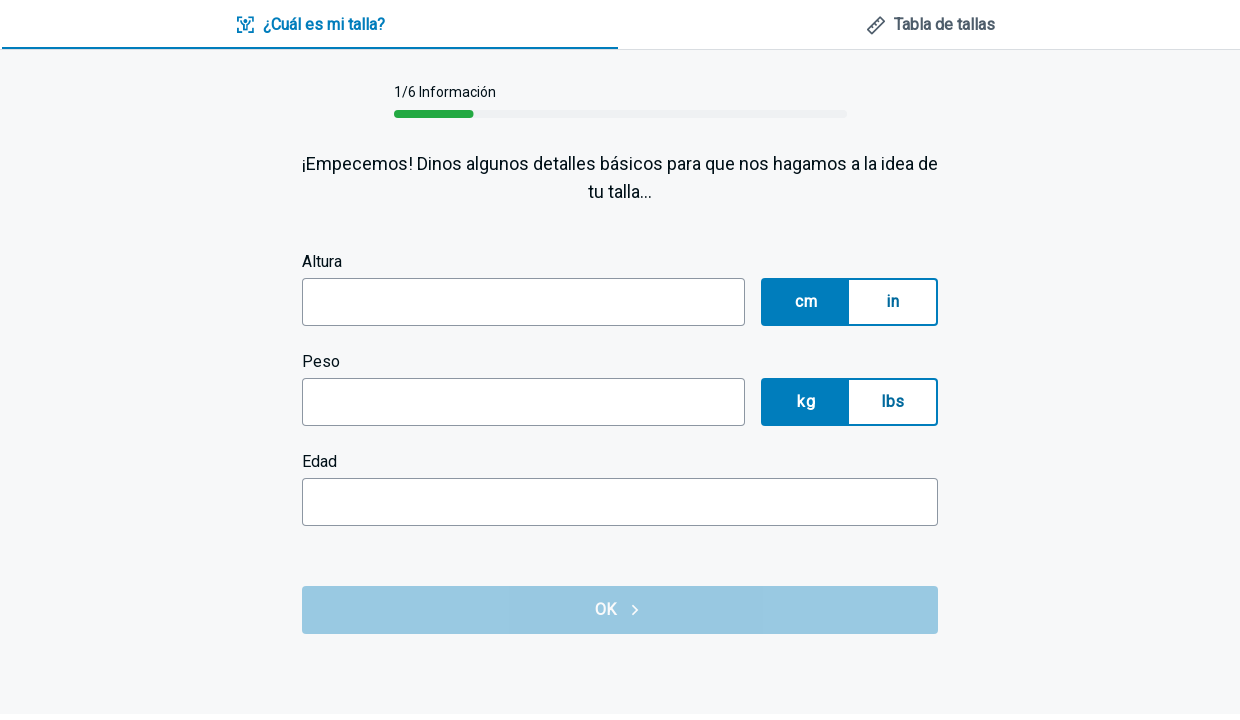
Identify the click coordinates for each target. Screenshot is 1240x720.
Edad (319, 461)
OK (620, 610)
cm (806, 301)
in (892, 301)
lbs (892, 401)
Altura (322, 261)
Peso (321, 361)
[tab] (310, 25)
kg (806, 401)
